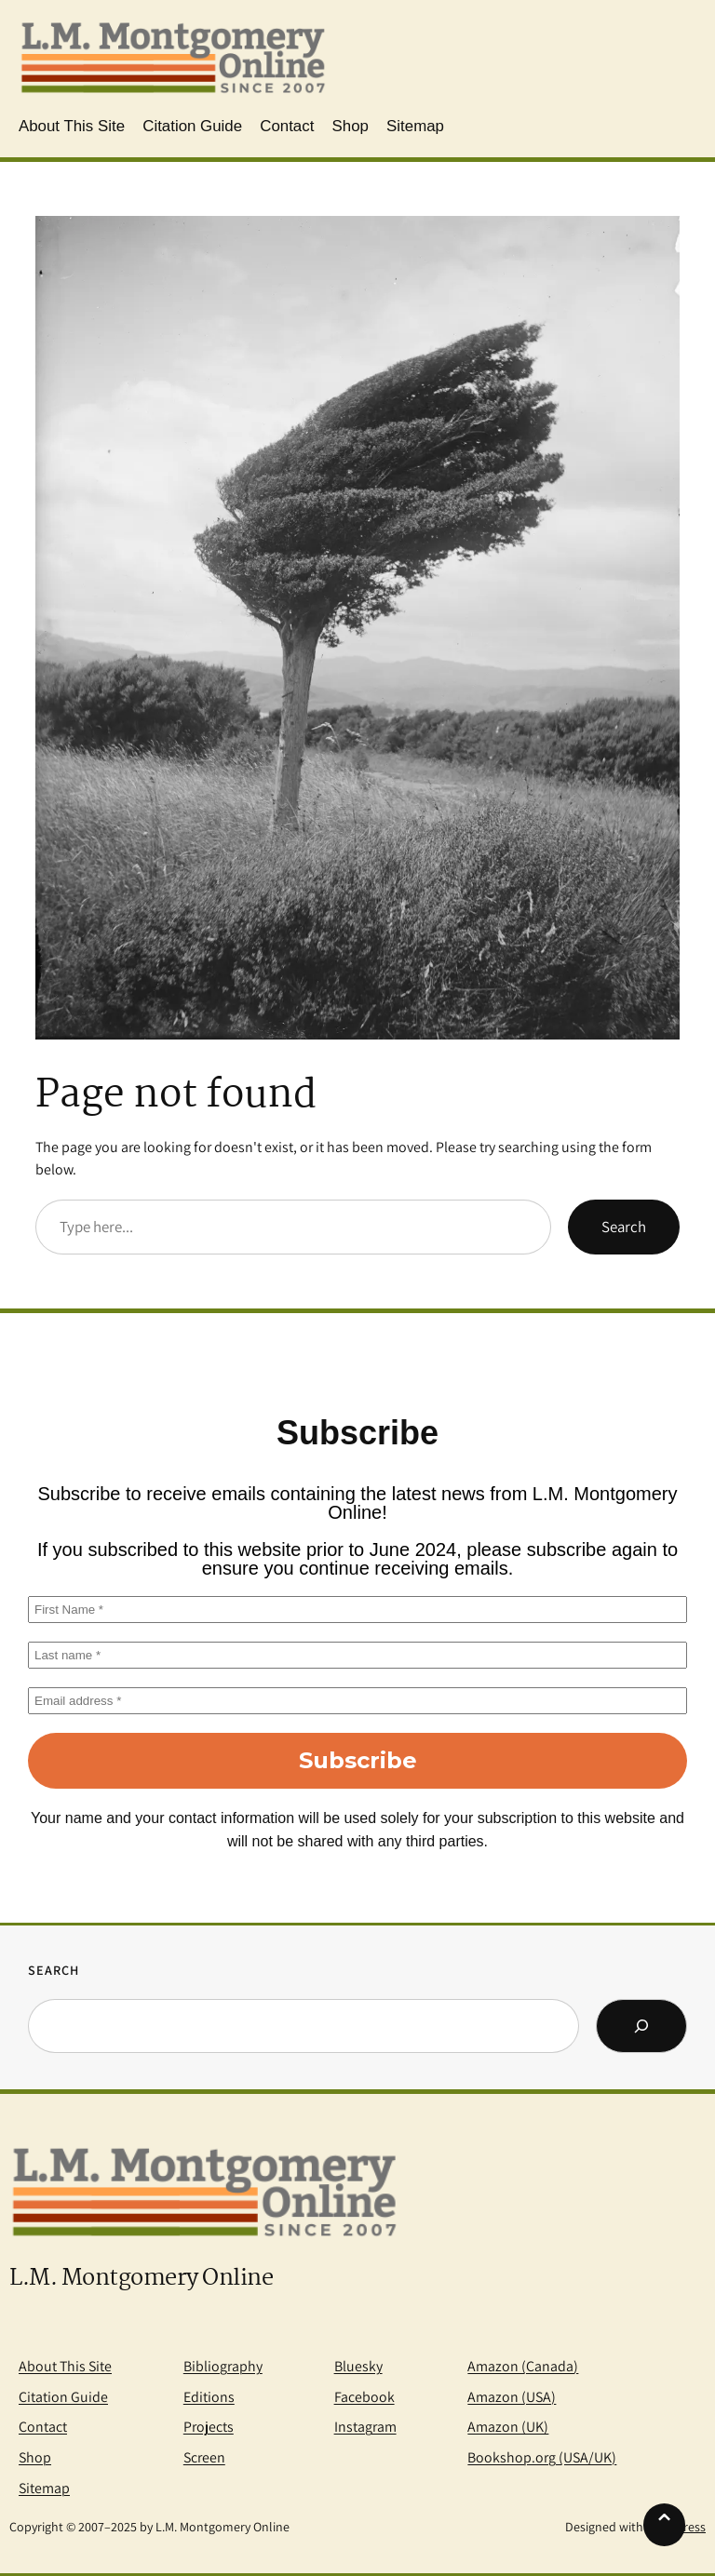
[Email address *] (357, 1700)
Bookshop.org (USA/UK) (541, 2457)
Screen (204, 2457)
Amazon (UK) (507, 2426)
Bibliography (223, 2366)
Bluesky (358, 2366)
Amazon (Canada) (522, 2366)
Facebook (364, 2397)
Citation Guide (63, 2397)
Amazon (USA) (511, 2397)
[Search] (641, 2026)
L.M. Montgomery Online (141, 2279)
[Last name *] (357, 1655)
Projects (208, 2426)
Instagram (365, 2426)
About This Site (65, 2366)
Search (623, 1226)
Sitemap (44, 2488)
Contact (43, 2426)
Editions (209, 2397)
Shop (35, 2457)
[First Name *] (357, 1609)
